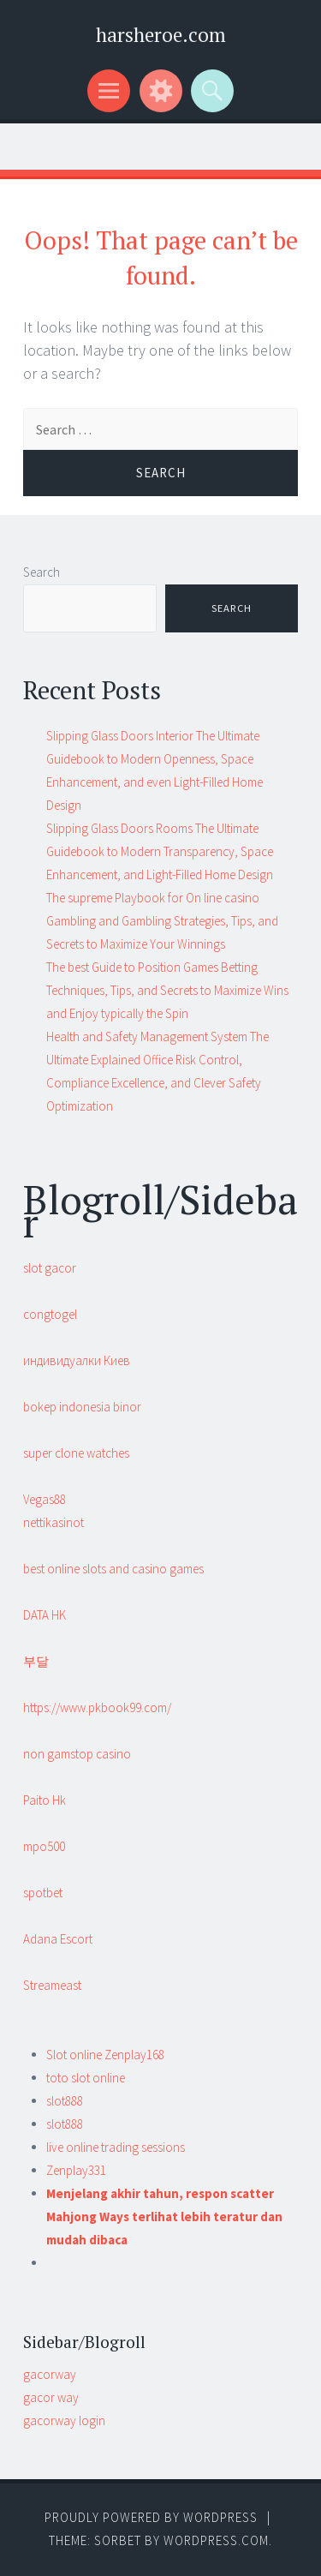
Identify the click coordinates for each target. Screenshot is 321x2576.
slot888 (64, 2101)
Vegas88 (44, 1499)
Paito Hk (44, 1800)
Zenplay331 (76, 2170)
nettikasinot (53, 1522)
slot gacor (49, 1268)
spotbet (42, 1892)
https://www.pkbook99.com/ (97, 1707)
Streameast (52, 1985)
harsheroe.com (161, 34)
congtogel (50, 1314)
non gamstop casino (77, 1754)
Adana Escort (57, 1939)
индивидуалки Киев (76, 1360)
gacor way (51, 2397)
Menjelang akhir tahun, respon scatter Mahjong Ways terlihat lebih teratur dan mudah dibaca (164, 2216)
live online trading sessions (115, 2147)
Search (41, 572)
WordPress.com (216, 2540)
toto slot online (85, 2078)
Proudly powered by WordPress (151, 2517)
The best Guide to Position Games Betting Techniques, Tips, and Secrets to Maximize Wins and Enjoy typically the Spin (167, 990)
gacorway (49, 2374)
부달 (36, 1661)
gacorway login (64, 2420)
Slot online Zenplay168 (105, 2054)
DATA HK (44, 1615)
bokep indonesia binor (82, 1407)
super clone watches (76, 1453)
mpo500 (44, 1846)
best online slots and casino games (113, 1569)
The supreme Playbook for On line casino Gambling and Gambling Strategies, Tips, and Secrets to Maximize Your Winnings (162, 921)
